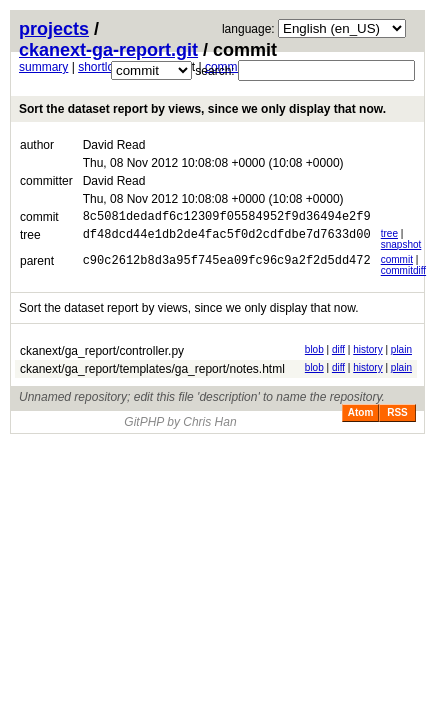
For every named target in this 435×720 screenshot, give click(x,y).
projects (54, 29)
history (367, 352)
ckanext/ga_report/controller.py (102, 354)
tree (389, 236)
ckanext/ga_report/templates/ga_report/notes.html (152, 372)
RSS (397, 415)
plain (401, 352)
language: (248, 29)
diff (338, 352)
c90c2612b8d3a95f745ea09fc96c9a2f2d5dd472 (227, 265)
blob (314, 352)
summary (43, 67)
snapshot (401, 247)
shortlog (99, 67)
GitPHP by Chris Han (180, 425)
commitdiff (403, 273)
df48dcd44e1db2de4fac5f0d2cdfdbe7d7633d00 (227, 239)
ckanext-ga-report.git (108, 50)
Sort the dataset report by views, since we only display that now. (202, 109)
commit (397, 262)
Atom (361, 415)
